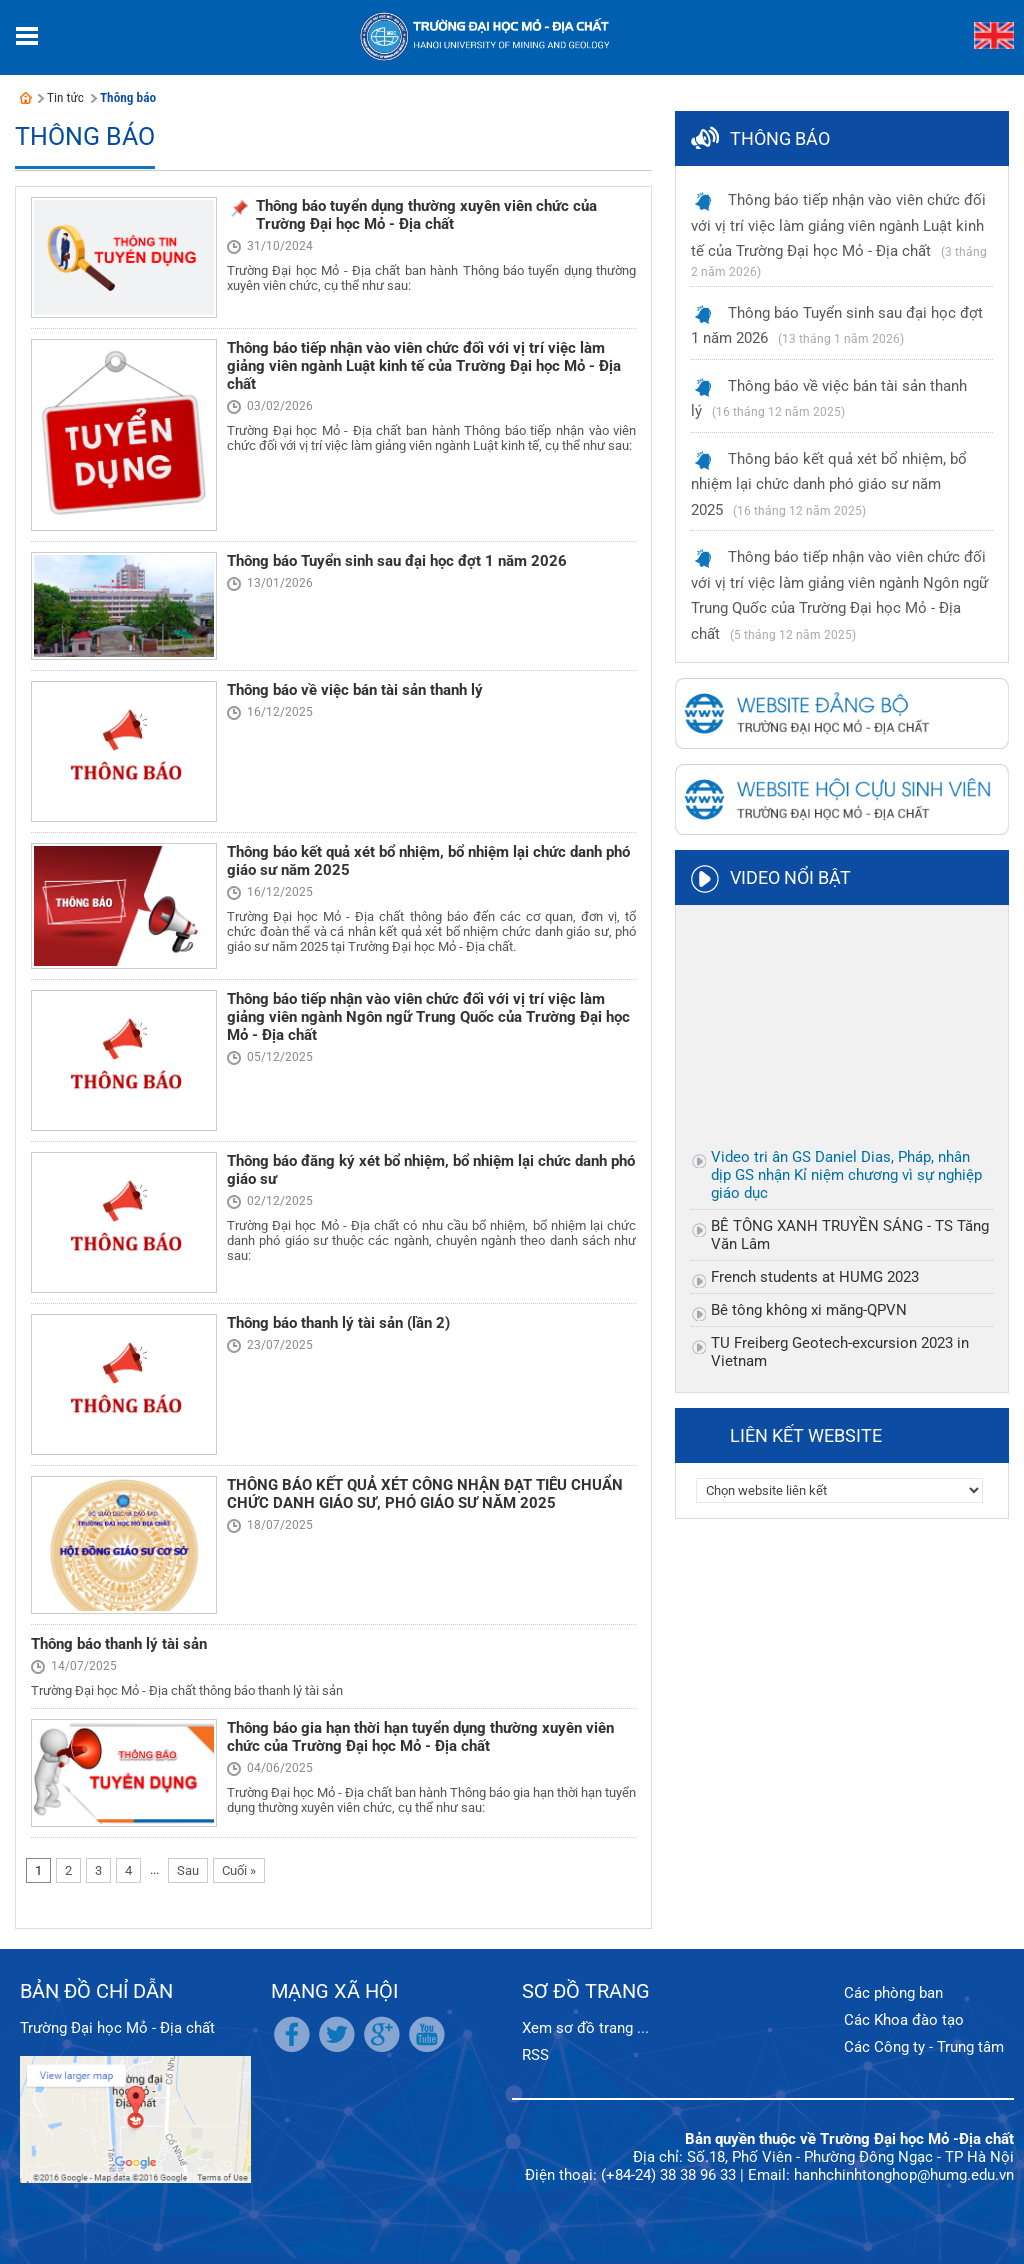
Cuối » (239, 1870)
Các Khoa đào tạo (904, 2020)
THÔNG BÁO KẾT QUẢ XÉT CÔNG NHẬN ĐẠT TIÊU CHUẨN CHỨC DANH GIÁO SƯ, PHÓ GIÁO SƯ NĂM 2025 (425, 1494)
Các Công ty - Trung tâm (924, 2047)
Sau (188, 1870)
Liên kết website (806, 1435)
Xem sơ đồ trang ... (585, 2028)
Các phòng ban (893, 1993)
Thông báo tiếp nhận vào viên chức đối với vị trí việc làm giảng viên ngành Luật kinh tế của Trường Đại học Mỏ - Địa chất (424, 366)
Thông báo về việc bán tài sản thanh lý (355, 690)
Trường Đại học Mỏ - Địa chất (117, 2028)
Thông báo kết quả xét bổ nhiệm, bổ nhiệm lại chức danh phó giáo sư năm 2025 (829, 484)
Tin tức (65, 97)
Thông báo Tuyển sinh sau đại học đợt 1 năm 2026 (397, 561)
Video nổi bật (790, 877)
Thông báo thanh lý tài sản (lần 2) (338, 1323)
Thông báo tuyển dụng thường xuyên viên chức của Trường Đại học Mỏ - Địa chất (426, 215)
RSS (535, 2055)
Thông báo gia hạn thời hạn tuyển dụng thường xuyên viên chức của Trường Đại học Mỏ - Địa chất (420, 1737)
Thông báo (128, 97)
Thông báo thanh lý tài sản (119, 1644)
